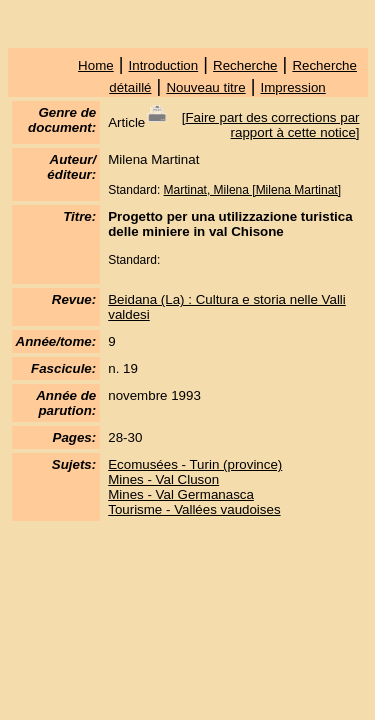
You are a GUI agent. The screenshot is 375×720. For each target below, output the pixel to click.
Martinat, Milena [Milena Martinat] (252, 190)
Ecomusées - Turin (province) (195, 464)
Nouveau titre (205, 87)
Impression (293, 87)
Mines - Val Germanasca (181, 494)
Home (96, 65)
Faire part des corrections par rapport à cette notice (272, 125)
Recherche (245, 65)
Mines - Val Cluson (163, 479)
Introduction (164, 65)
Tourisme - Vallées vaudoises (194, 509)
